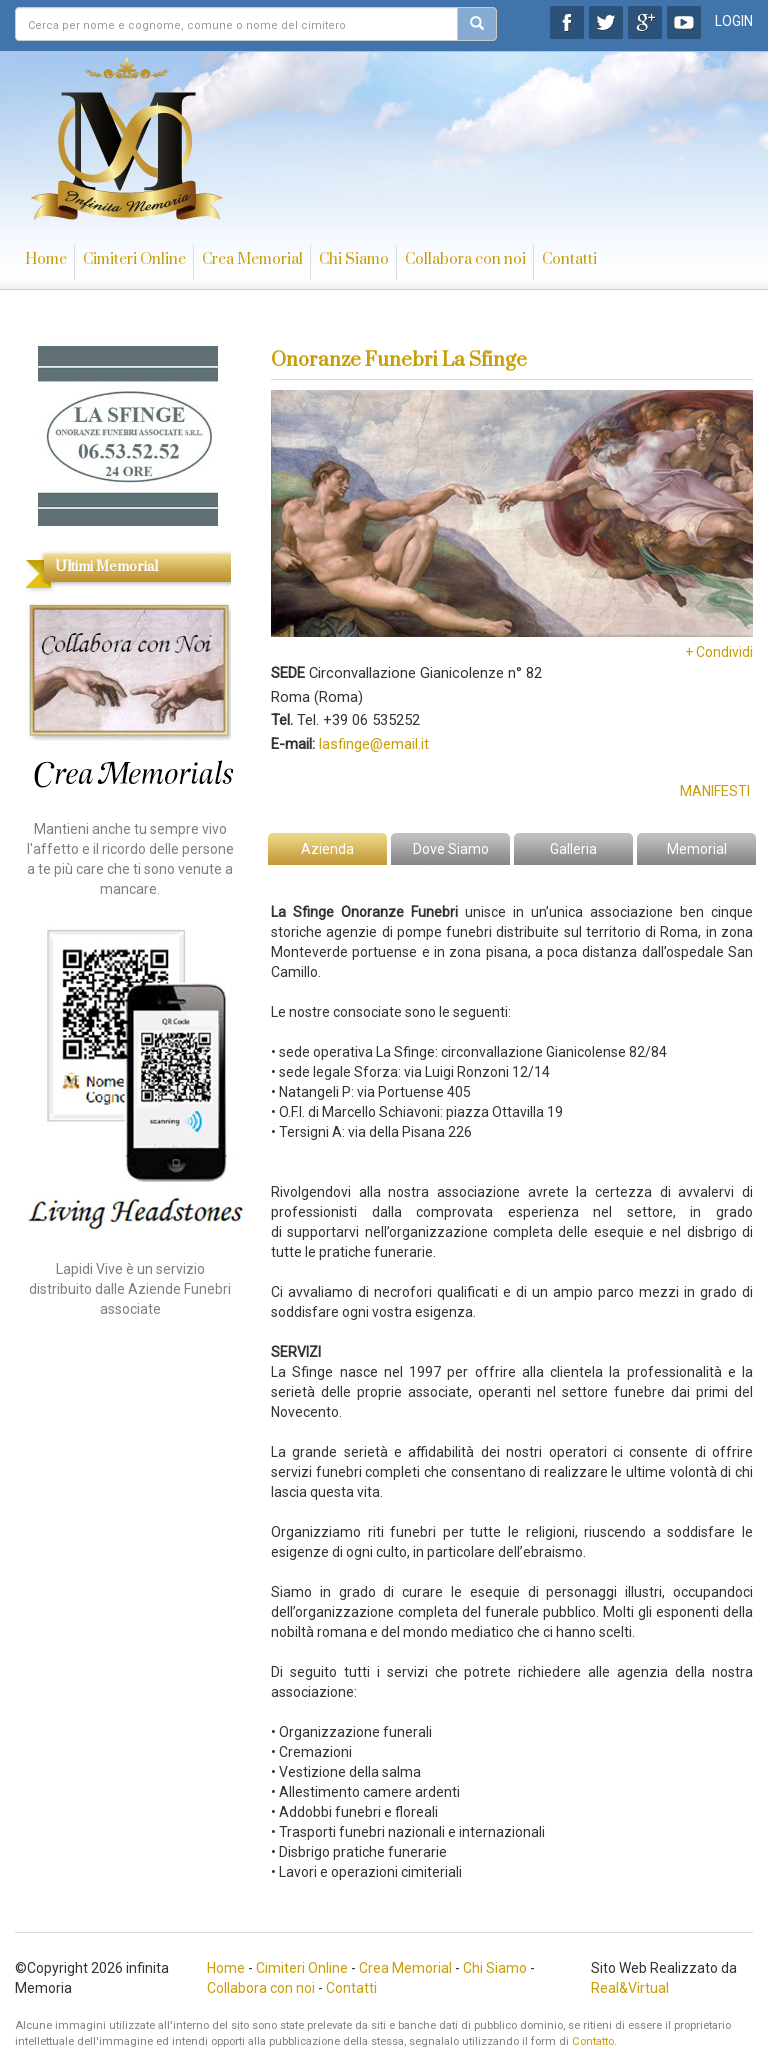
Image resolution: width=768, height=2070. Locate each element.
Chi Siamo (354, 259)
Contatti (569, 259)
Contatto (593, 2041)
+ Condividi (719, 652)
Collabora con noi (465, 259)
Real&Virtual (630, 1988)
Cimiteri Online (134, 259)
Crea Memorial (252, 259)
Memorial (697, 849)
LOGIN (734, 21)
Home (46, 259)
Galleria (573, 849)
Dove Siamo (451, 849)
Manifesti (715, 791)
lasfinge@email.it (374, 744)
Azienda (327, 849)
